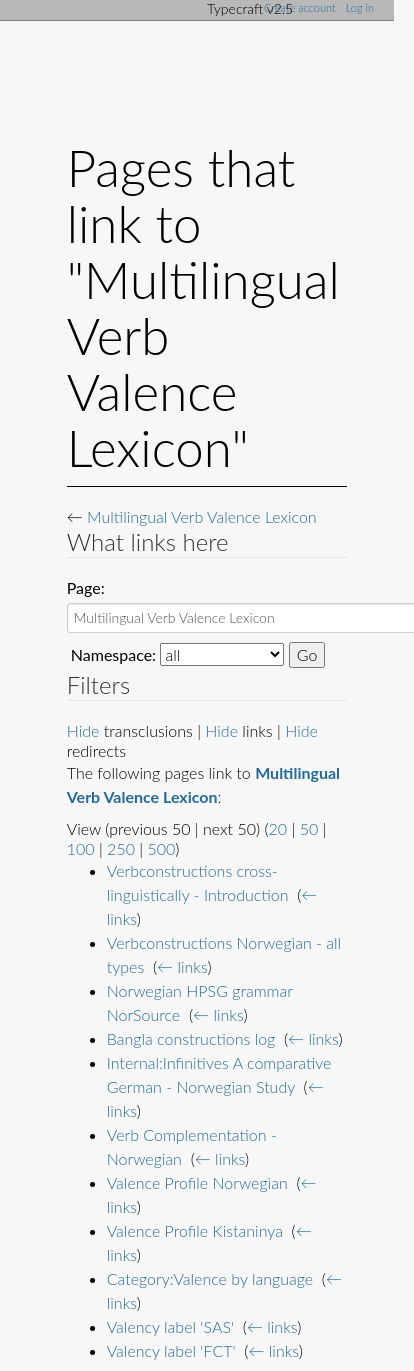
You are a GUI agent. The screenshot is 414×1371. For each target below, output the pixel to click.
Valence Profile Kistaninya (195, 1230)
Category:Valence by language (210, 1278)
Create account (300, 7)
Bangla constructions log (191, 1038)
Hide (83, 730)
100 (81, 848)
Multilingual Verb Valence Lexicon (202, 516)
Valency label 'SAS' (170, 1326)
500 (161, 848)
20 (278, 828)
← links (182, 966)
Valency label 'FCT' (171, 1350)
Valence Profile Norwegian (197, 1182)
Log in (360, 7)
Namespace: (113, 654)
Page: (86, 587)
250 (121, 848)
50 (309, 828)
